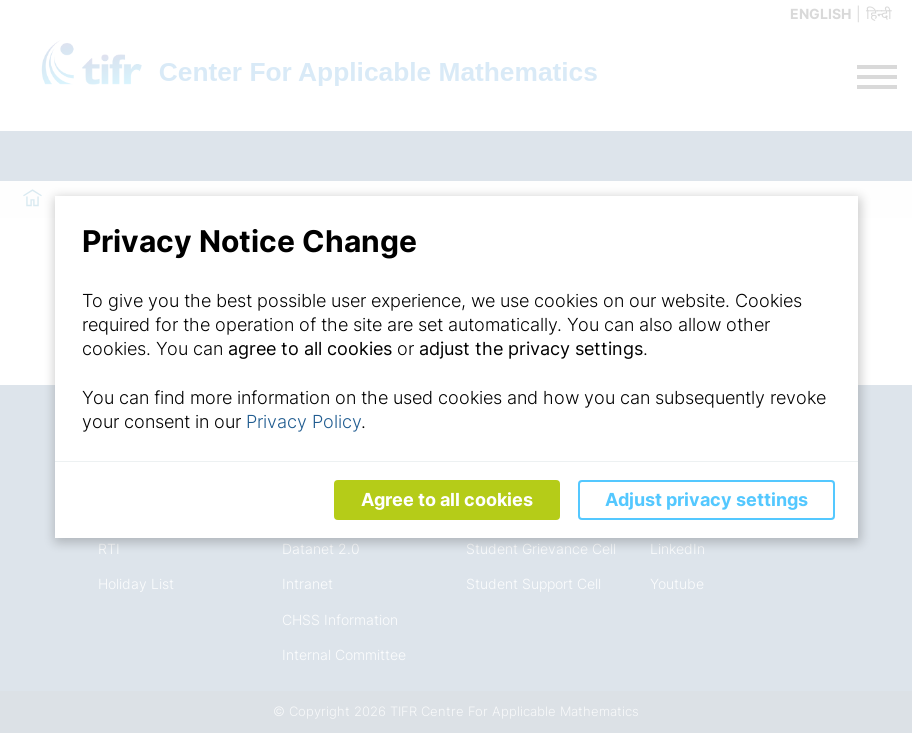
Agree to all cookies (447, 499)
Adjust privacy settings (706, 499)
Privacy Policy (303, 421)
